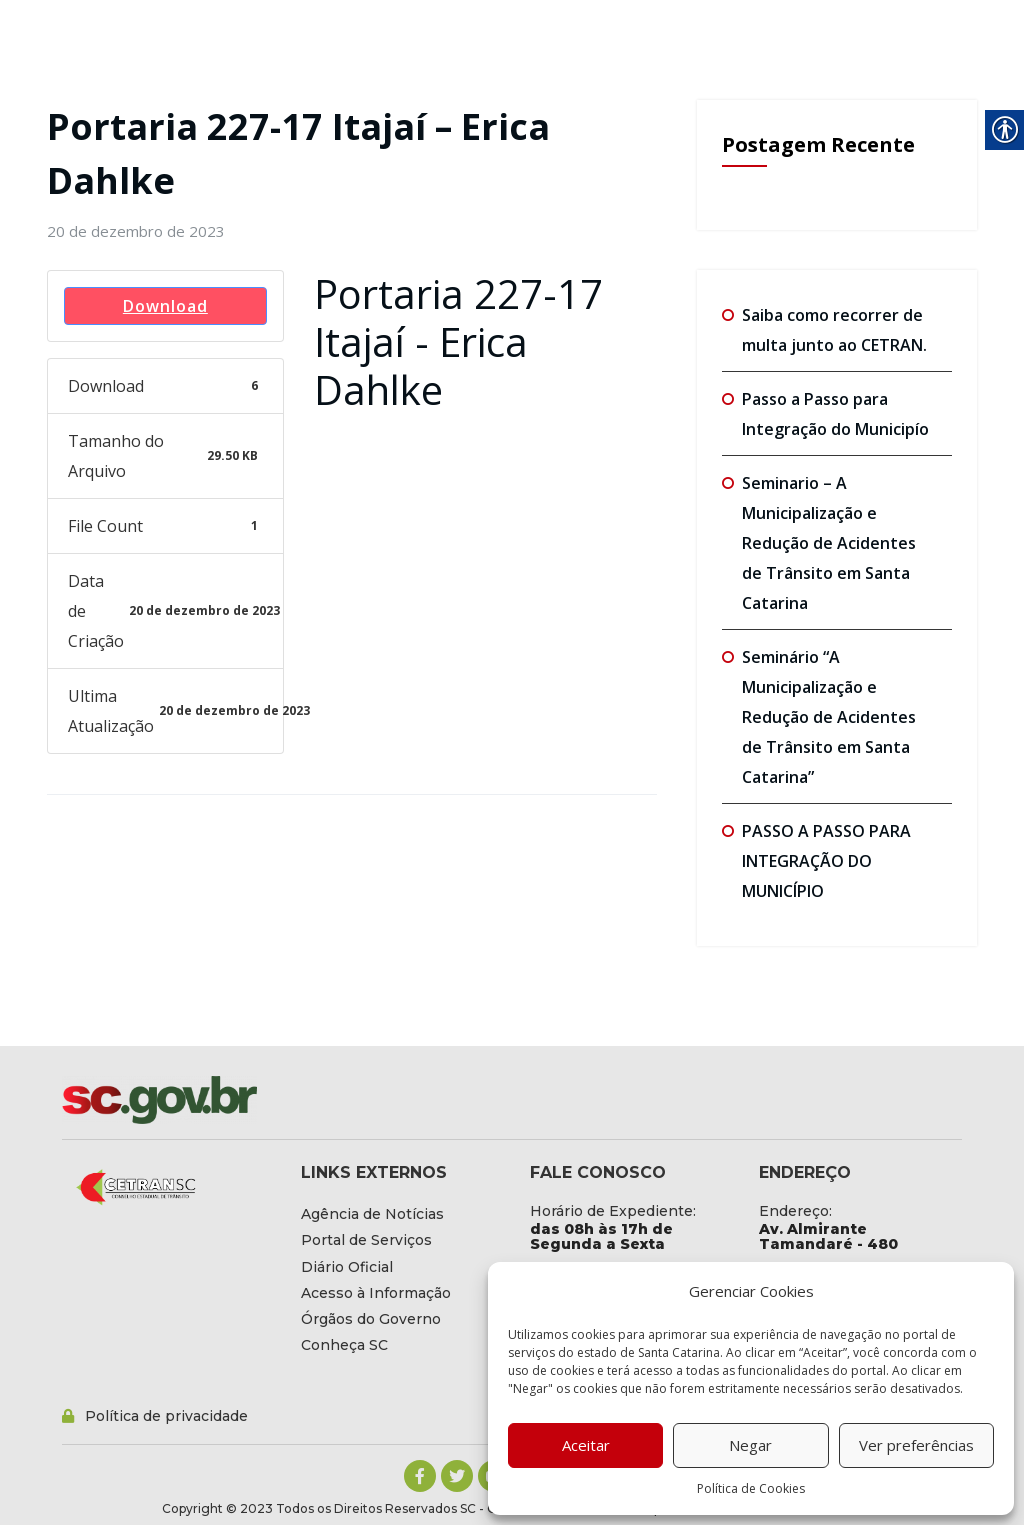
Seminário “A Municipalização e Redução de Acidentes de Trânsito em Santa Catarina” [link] (829, 717)
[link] (136, 231)
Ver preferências (916, 1445)
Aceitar (586, 1445)
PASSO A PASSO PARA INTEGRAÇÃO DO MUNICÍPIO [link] (826, 861)
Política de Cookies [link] (751, 1488)
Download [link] (165, 306)
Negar (750, 1445)
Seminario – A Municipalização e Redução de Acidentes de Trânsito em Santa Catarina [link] (829, 543)
